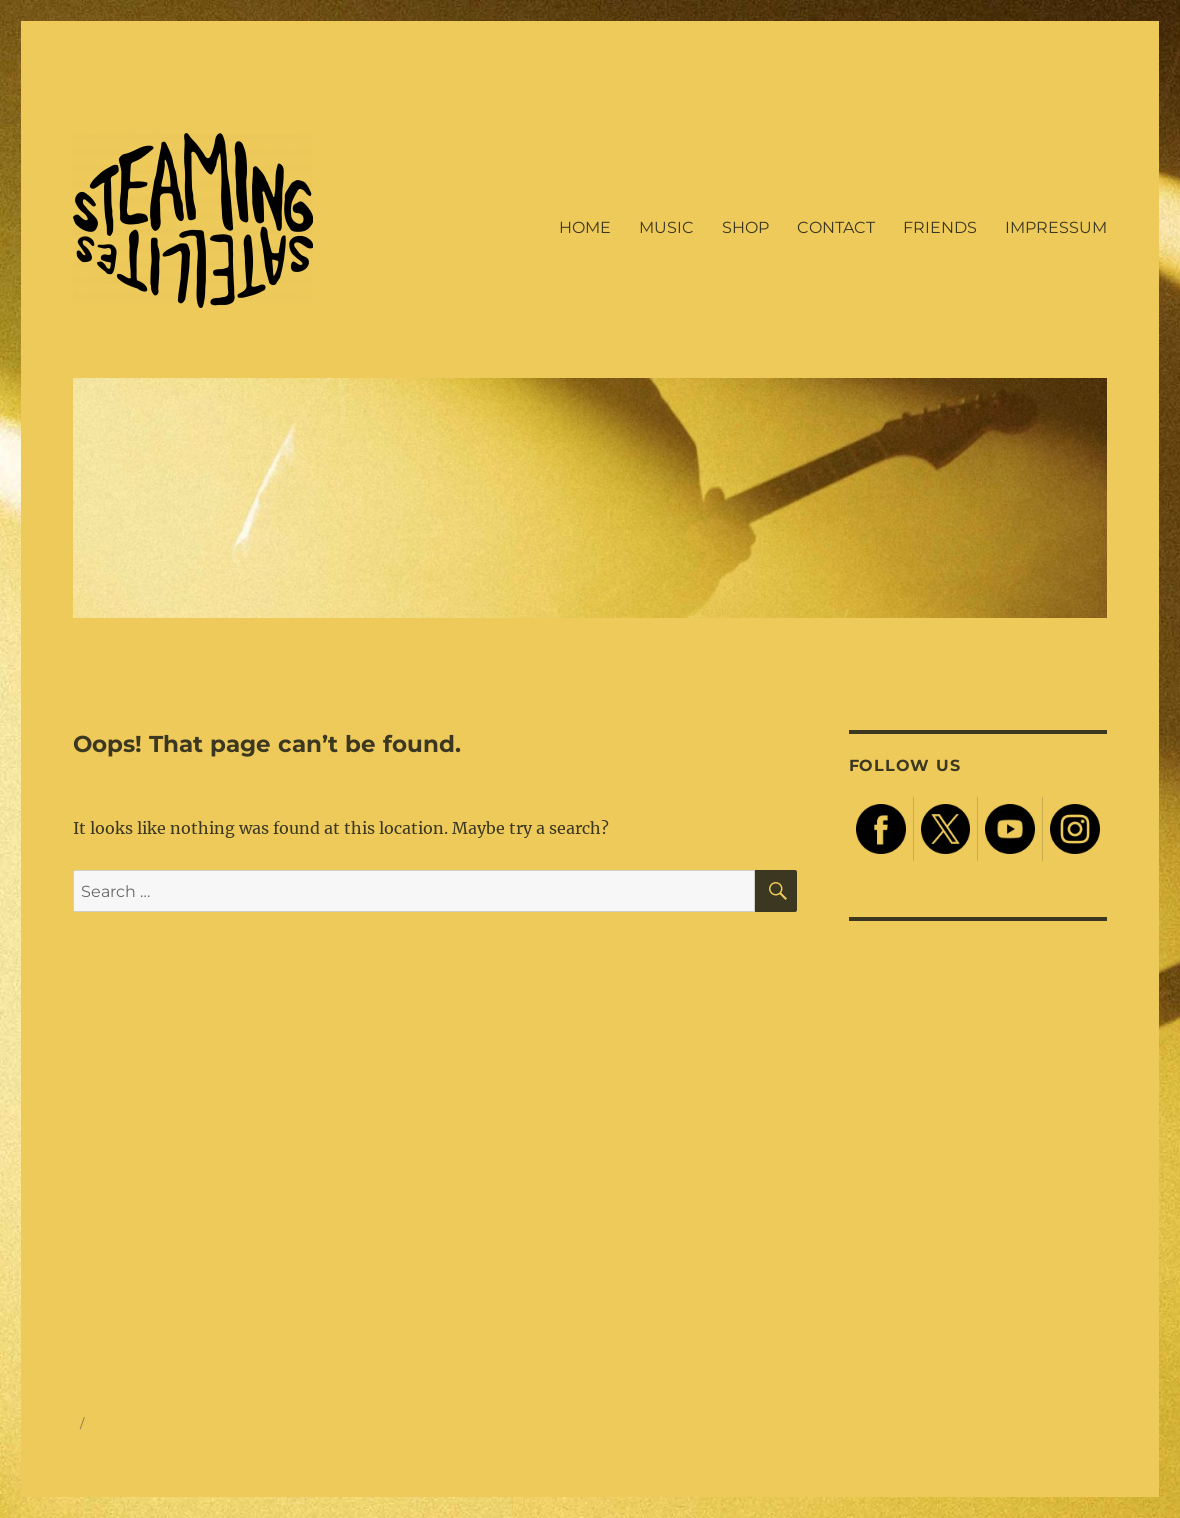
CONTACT (836, 227)
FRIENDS (940, 227)
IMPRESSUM (1056, 227)
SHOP (745, 227)
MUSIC (666, 227)
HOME (585, 227)
